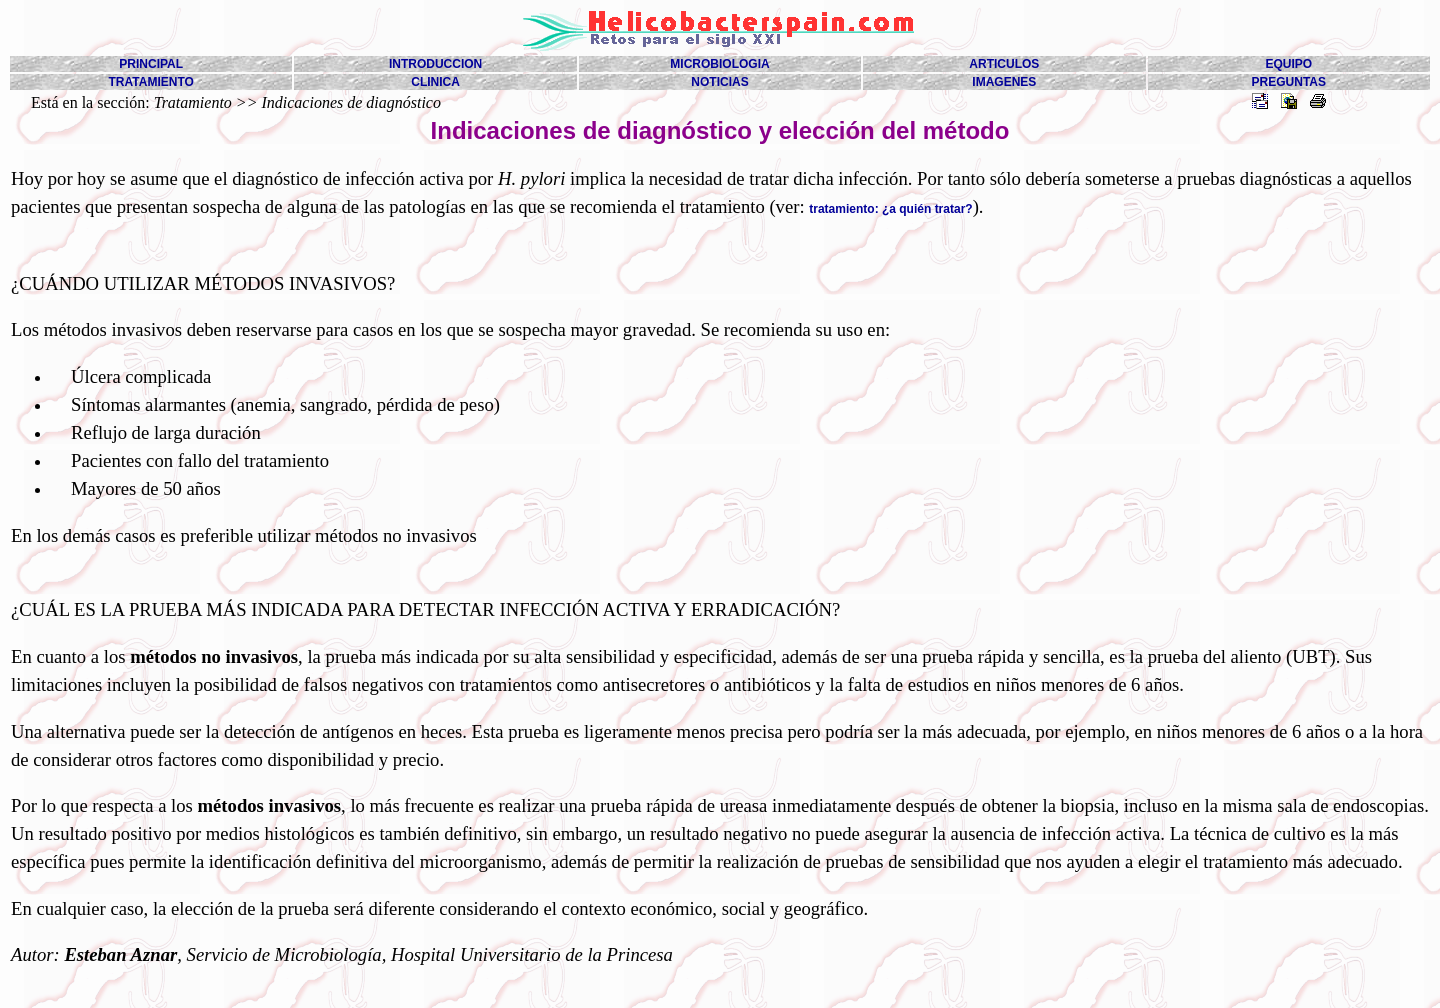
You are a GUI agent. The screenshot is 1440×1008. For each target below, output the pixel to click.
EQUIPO (1288, 64)
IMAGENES (1004, 82)
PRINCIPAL (151, 64)
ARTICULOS (1004, 64)
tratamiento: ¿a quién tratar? (890, 209)
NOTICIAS (719, 82)
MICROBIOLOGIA (719, 64)
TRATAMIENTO (151, 82)
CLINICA (435, 82)
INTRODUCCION (435, 64)
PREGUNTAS (1289, 82)
